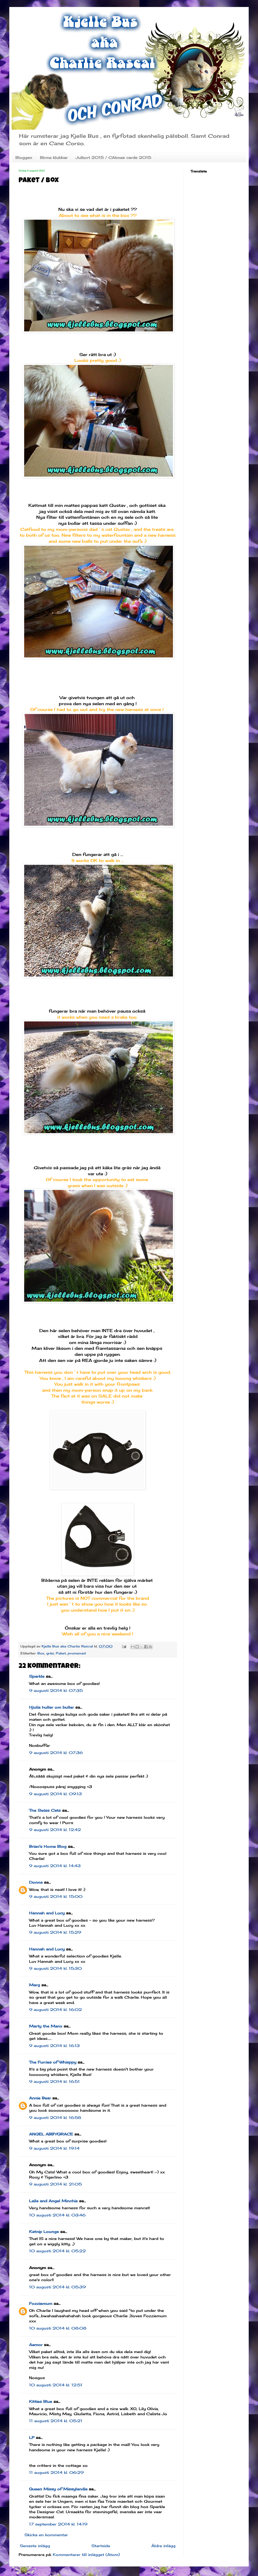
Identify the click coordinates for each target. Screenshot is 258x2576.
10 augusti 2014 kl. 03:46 (57, 2215)
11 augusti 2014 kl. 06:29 (56, 2472)
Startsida (100, 2545)
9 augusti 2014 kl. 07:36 (56, 1752)
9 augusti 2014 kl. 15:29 (55, 1932)
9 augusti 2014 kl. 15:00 (56, 1896)
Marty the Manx (45, 2026)
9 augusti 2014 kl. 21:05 (55, 2184)
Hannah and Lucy (47, 1913)
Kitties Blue (40, 2401)
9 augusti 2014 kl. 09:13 (55, 1793)
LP (31, 2437)
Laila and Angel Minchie (53, 2201)
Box (40, 1653)
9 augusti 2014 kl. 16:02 (55, 2009)
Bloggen (23, 157)
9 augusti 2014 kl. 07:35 (56, 1690)
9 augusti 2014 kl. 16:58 (55, 2117)
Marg (34, 1985)
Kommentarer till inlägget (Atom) (86, 2554)
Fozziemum (40, 2303)
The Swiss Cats (45, 1810)
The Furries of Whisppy (52, 2062)
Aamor (36, 2344)
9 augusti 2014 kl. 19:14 (54, 2148)
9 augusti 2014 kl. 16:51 (54, 2081)
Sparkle (36, 1676)
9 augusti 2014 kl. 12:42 (55, 1829)
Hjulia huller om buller (51, 1707)
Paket (61, 1653)
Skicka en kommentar (46, 2534)
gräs (50, 1653)
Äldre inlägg (163, 2545)
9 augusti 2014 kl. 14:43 (55, 1865)
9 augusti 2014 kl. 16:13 (54, 2045)
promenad (77, 1653)
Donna (36, 1882)
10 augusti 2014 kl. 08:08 (57, 2328)
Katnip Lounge (44, 2231)
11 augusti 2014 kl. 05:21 (55, 2420)
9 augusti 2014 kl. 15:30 (55, 1968)
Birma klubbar (54, 157)
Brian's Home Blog (47, 1846)
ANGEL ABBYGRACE (51, 2134)
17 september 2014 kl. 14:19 (58, 2524)
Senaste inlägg (35, 2545)
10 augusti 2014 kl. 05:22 (57, 2251)
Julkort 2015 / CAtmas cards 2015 (113, 157)
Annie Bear (40, 2098)
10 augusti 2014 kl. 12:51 (55, 2385)
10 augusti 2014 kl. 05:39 (57, 2287)
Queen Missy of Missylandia (58, 2489)
